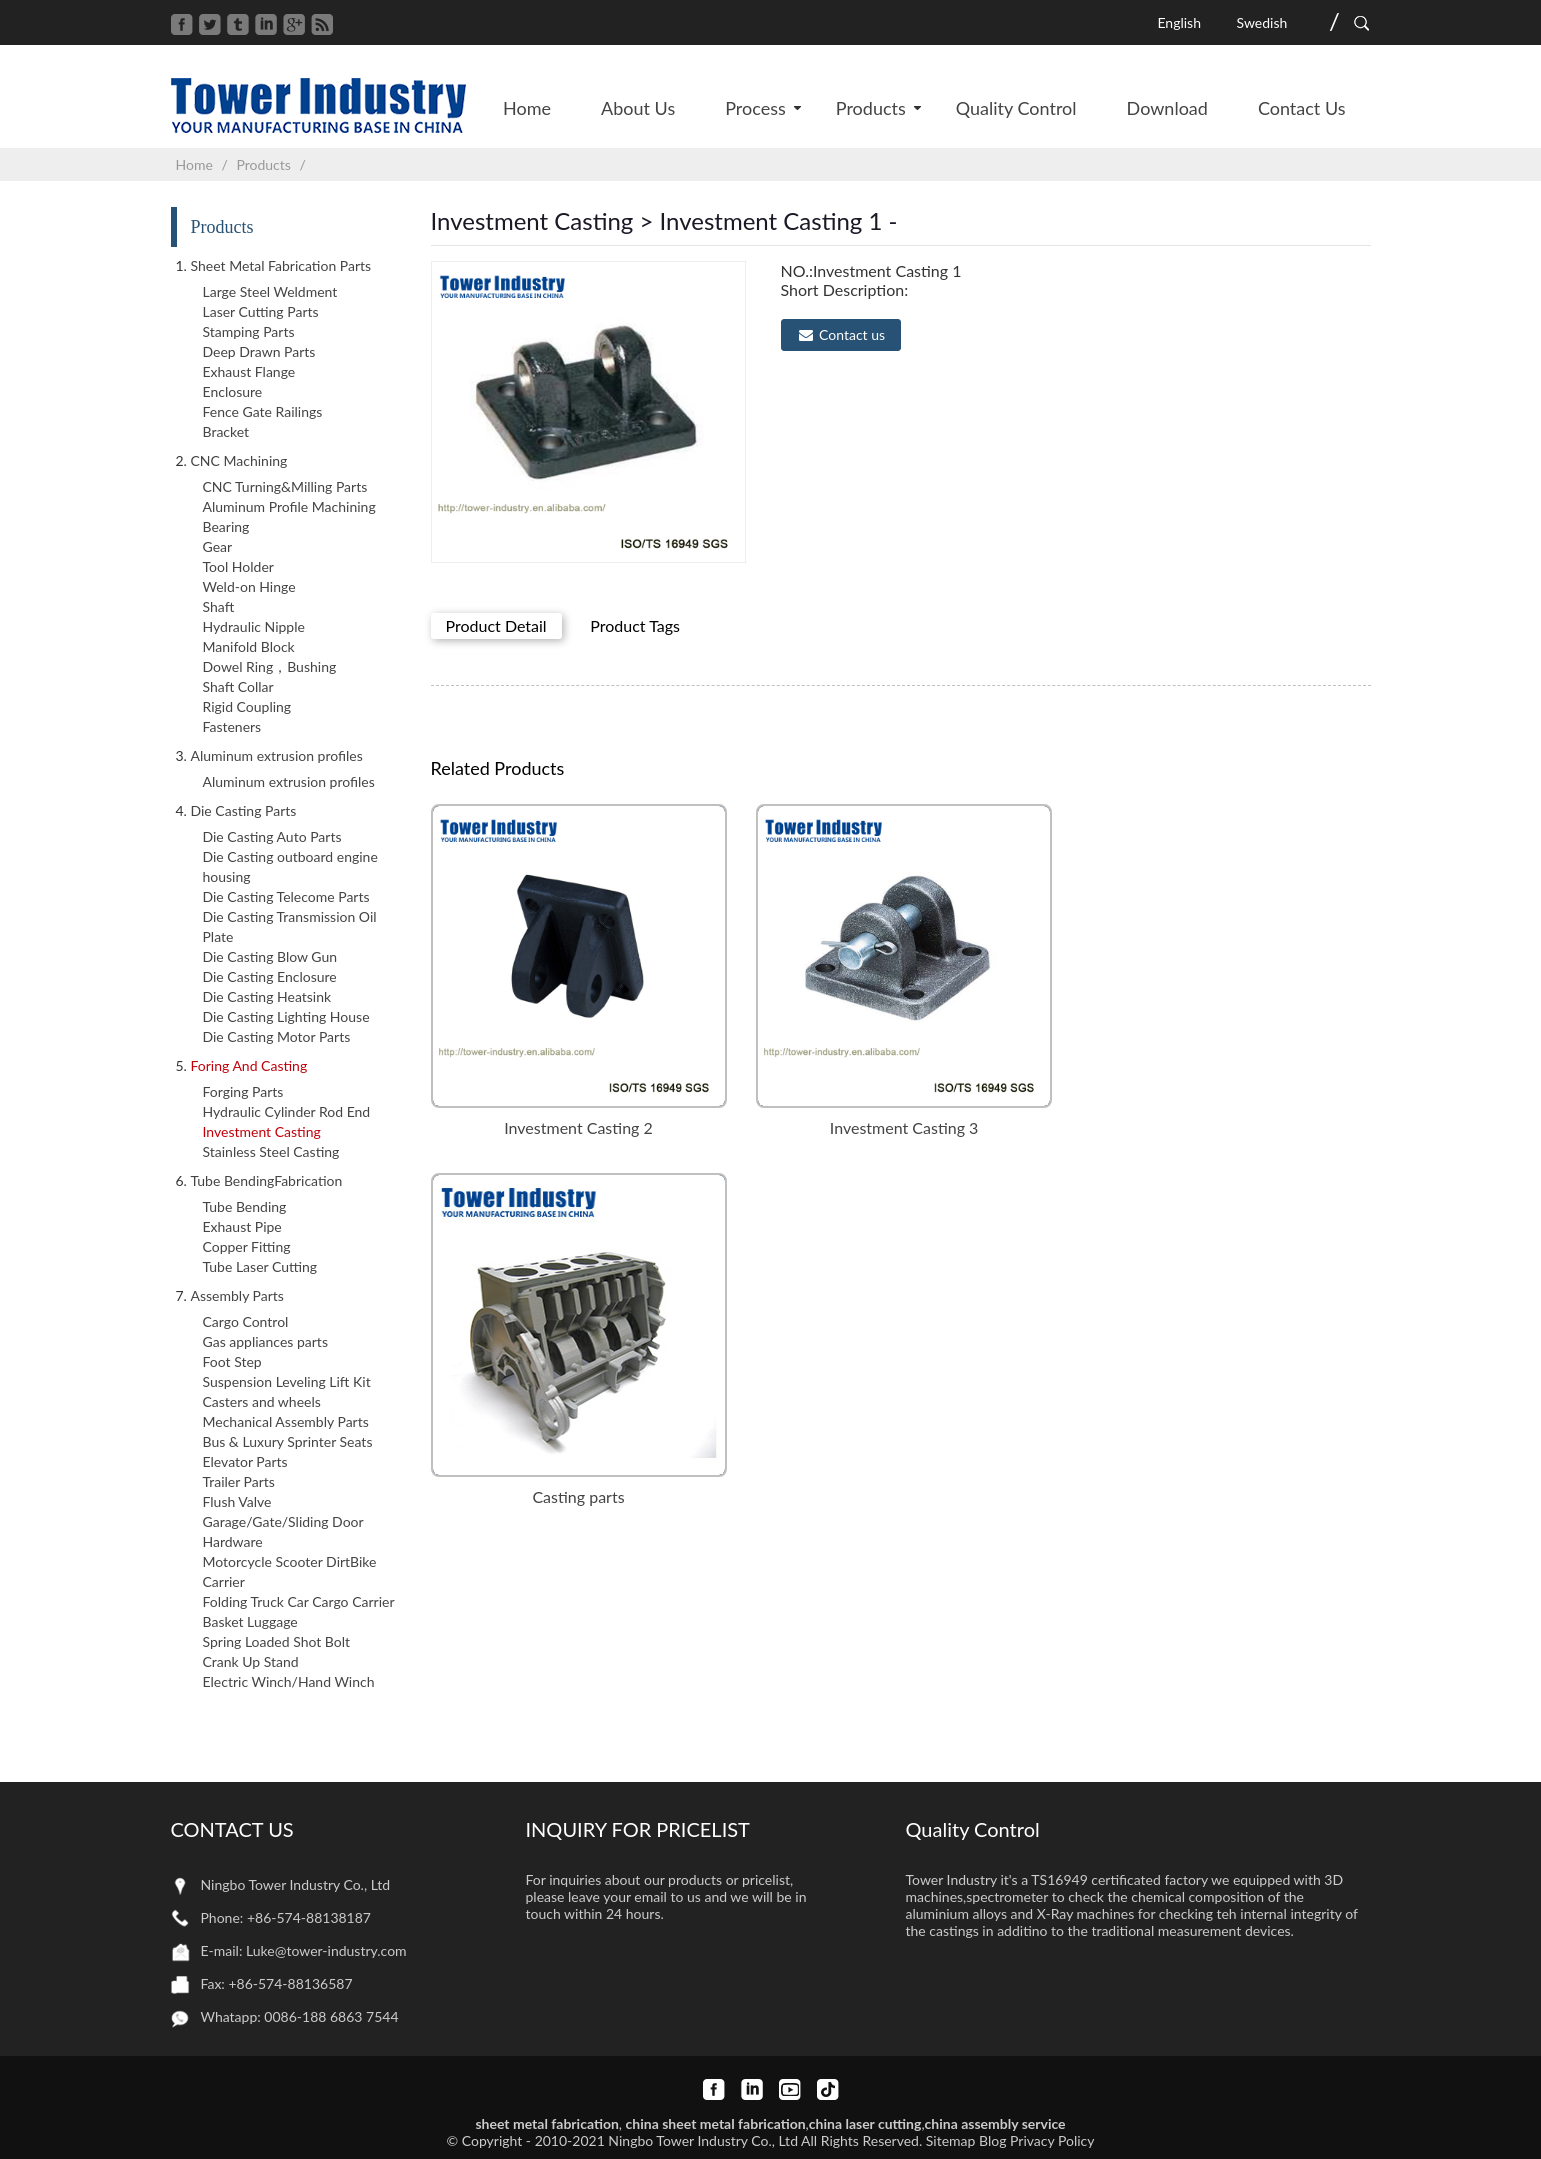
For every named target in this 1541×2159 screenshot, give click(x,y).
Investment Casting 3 (904, 1127)
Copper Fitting (247, 1246)
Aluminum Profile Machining (289, 506)
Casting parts (578, 1496)
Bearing (226, 526)
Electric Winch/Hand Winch (289, 1681)
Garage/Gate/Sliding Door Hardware (283, 1531)
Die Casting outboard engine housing (290, 866)
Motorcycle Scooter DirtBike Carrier (290, 1571)
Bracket (226, 431)
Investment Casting (262, 1131)
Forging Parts (243, 1091)
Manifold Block (249, 646)
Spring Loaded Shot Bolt (277, 1641)
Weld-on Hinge (249, 586)
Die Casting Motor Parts (277, 1036)
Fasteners (232, 726)
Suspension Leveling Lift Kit (287, 1381)
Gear (218, 546)
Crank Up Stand (251, 1661)
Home (194, 164)
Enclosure (233, 391)
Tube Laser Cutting (260, 1266)
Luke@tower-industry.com (326, 1950)
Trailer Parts (239, 1481)
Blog (992, 2140)
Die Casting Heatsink (267, 996)
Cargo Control (246, 1321)
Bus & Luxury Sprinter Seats (288, 1441)
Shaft (219, 606)
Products (263, 164)
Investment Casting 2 (578, 1127)
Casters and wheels (262, 1401)
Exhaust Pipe (242, 1226)
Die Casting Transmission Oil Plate (290, 926)
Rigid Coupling (247, 706)
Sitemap (951, 2140)
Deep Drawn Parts (259, 351)
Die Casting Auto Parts (272, 836)
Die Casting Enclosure (270, 976)
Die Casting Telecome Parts (286, 896)
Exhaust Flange (249, 371)
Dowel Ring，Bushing (270, 666)
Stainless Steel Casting (271, 1151)
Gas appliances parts (265, 1341)
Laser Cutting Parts (261, 311)
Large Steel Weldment (270, 291)
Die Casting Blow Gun (270, 956)
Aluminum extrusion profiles (289, 781)
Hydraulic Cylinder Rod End (287, 1111)
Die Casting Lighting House (286, 1016)
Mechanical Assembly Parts (286, 1421)
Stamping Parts (249, 331)
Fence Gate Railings (263, 411)
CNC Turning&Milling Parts (285, 486)
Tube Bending (245, 1206)
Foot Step (232, 1361)
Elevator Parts (245, 1461)
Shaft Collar (238, 686)
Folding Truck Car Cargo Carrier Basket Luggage (299, 1611)
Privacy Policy (1052, 2140)
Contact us (852, 334)
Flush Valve (237, 1501)
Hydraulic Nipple (254, 626)
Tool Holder (238, 566)
